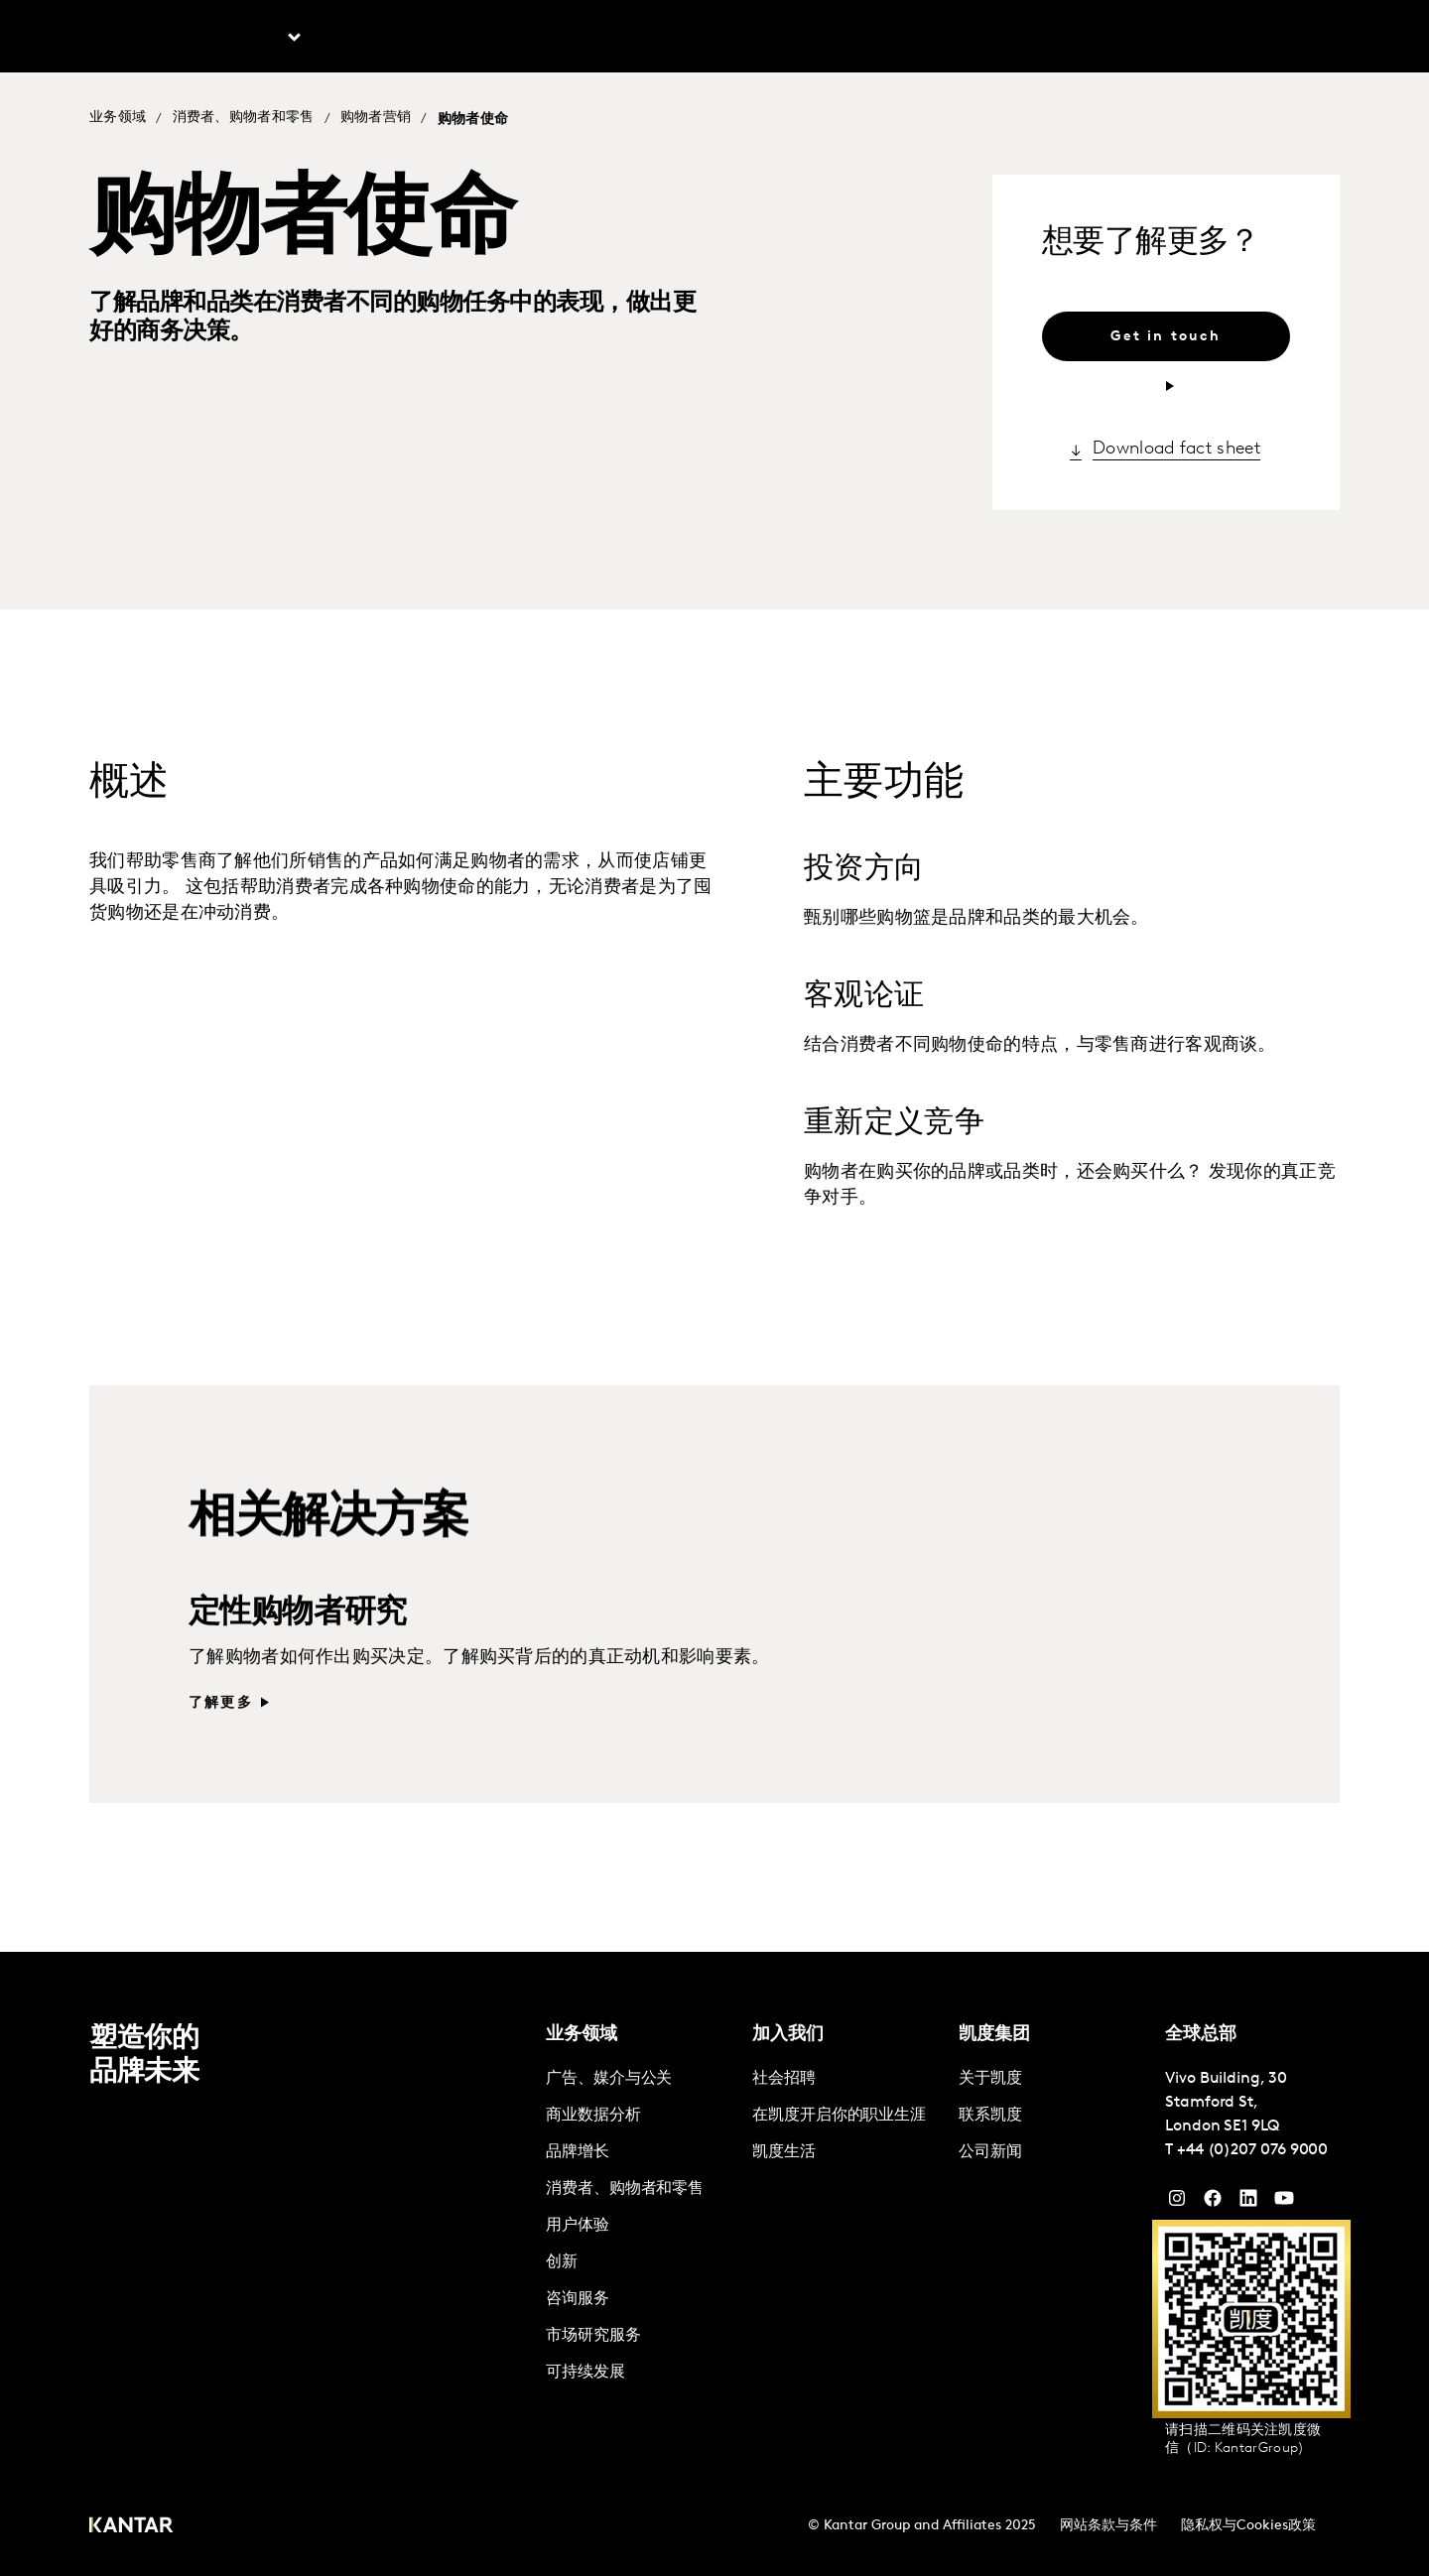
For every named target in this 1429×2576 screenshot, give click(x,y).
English (1025, 40)
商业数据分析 (593, 2116)
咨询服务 (577, 2299)
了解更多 (221, 1736)
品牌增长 (577, 2152)
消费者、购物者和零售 (244, 118)
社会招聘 (784, 2079)
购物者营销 (376, 118)
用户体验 (577, 2226)
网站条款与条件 (1108, 2525)
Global (1274, 40)
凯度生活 (784, 2152)
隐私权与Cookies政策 (1248, 2525)
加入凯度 (1195, 40)
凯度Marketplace (609, 40)
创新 (562, 2262)
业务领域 (117, 118)
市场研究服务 (593, 2336)
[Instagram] (1177, 2203)
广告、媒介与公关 (609, 2079)
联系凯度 (990, 2116)
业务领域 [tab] (250, 40)
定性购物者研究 (298, 1646)
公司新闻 (990, 2152)
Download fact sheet (1176, 452)
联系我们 (743, 40)
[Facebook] (1213, 2203)
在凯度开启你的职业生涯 (839, 2116)
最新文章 (373, 40)
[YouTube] (1248, 2203)
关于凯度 (1107, 40)
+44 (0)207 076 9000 (1252, 2150)
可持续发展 (585, 2373)
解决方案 (475, 40)
